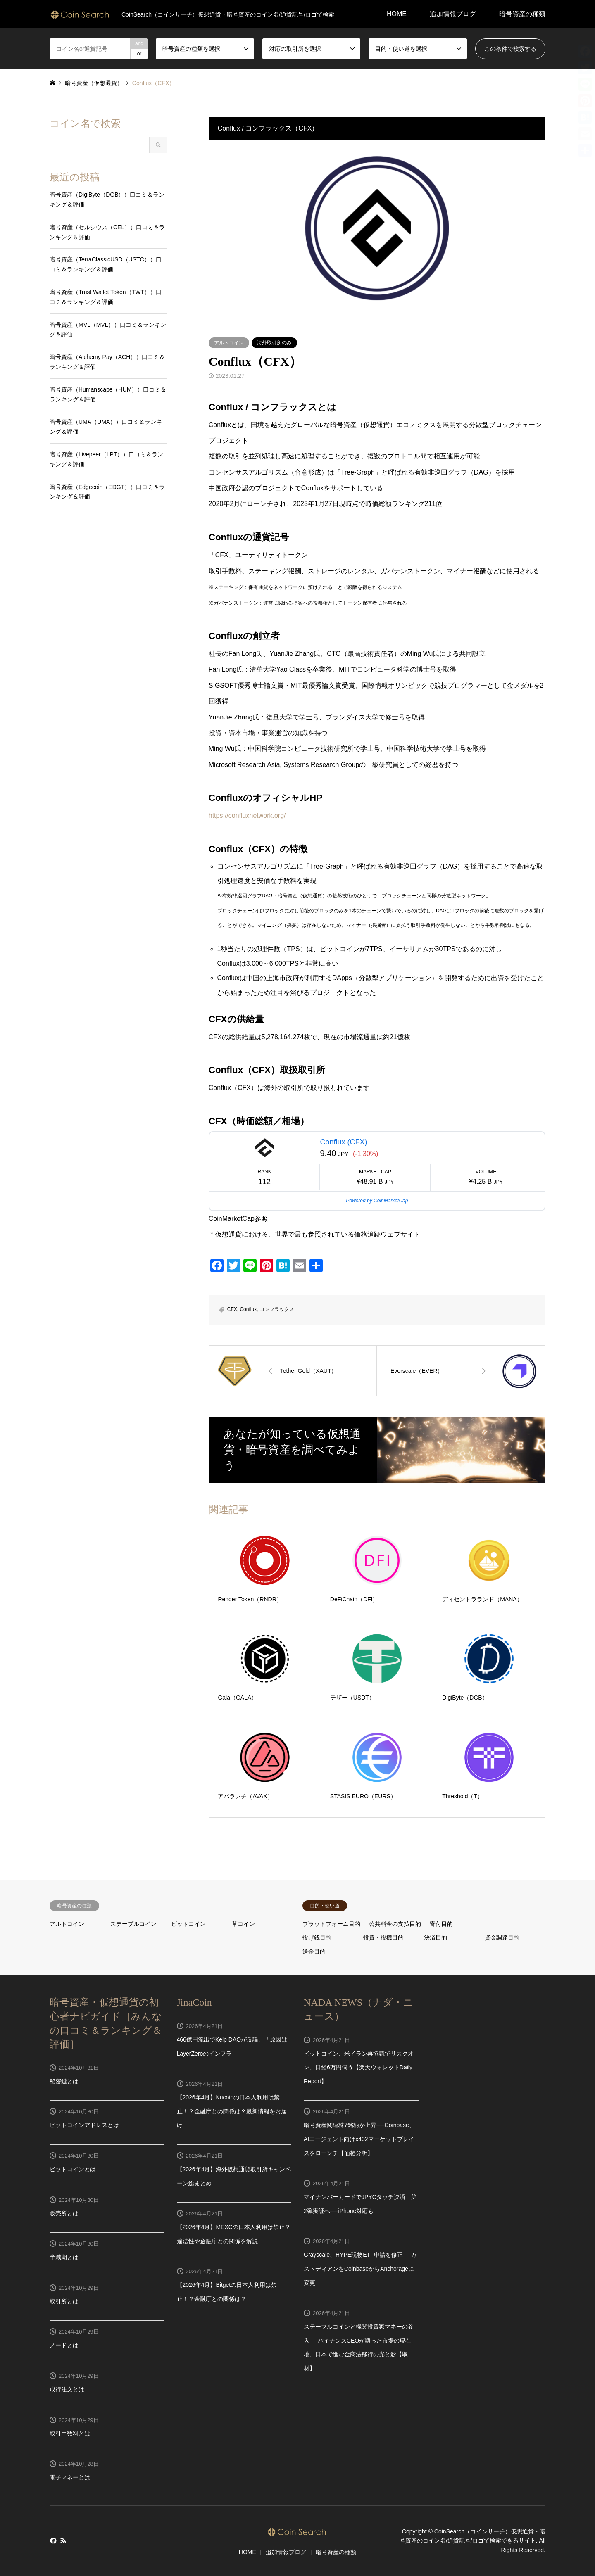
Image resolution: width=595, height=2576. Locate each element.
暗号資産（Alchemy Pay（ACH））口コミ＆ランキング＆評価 (107, 362)
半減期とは (64, 2257)
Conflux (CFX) (343, 1142)
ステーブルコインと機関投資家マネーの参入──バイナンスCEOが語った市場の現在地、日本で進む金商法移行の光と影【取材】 (359, 2347)
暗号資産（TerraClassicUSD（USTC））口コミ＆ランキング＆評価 (106, 264)
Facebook (52, 2540)
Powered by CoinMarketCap (377, 1201)
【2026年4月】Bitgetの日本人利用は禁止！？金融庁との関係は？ (227, 2292)
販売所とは (64, 2213)
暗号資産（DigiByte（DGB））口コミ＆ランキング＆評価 (107, 199)
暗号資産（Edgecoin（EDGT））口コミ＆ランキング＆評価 (107, 492)
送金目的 (314, 1951)
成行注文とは (67, 2389)
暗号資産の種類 (522, 13)
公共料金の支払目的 (395, 1924)
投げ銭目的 (316, 1937)
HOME (397, 13)
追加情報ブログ (453, 13)
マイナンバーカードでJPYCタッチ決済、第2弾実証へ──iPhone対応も (360, 2204)
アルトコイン (229, 343)
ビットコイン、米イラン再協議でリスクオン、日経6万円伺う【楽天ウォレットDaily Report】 (359, 2067)
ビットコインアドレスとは (84, 2125)
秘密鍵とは (64, 2081)
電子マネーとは (70, 2477)
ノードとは (64, 2345)
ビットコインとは (73, 2169)
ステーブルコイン (133, 1924)
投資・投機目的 (383, 1937)
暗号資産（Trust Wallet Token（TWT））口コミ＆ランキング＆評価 (106, 297)
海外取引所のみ (274, 343)
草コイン (243, 1924)
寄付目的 (441, 1924)
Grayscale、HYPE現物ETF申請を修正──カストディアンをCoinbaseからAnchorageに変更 (360, 2268)
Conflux (248, 1309)
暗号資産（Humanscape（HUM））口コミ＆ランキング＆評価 (108, 394)
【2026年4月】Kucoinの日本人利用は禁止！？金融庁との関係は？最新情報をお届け (232, 2111)
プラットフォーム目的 (331, 1924)
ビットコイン (188, 1924)
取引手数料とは (70, 2433)
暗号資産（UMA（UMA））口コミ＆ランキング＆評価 (106, 426)
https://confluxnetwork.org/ (247, 815)
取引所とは (64, 2301)
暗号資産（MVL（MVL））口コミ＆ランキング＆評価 (108, 329)
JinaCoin (194, 2002)
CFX (232, 1309)
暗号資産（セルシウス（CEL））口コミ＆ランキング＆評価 (107, 232)
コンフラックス (276, 1309)
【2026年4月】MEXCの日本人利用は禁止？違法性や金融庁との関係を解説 (233, 2234)
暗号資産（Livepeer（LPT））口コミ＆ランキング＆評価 (106, 459)
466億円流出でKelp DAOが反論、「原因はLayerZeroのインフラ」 (232, 2046)
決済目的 (435, 1937)
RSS (63, 2540)
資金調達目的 (502, 1937)
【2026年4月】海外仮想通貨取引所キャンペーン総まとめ (234, 2176)
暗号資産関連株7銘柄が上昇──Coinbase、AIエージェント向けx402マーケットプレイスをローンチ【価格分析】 (359, 2139)
